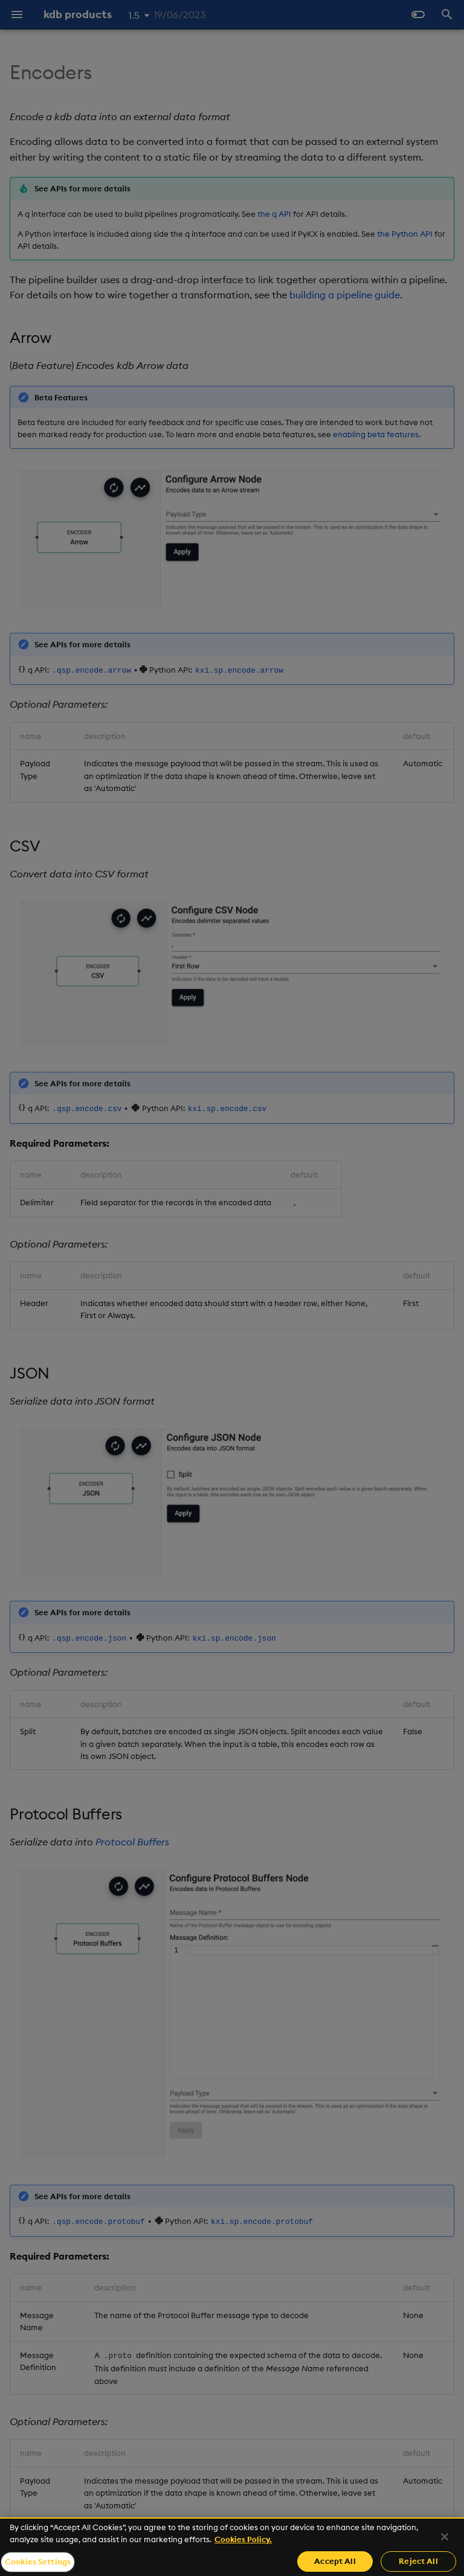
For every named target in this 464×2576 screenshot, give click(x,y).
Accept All (334, 2561)
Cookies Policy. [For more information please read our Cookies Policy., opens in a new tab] (243, 2539)
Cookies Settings (38, 2561)
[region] (232, 2546)
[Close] (444, 2536)
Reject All (418, 2561)
